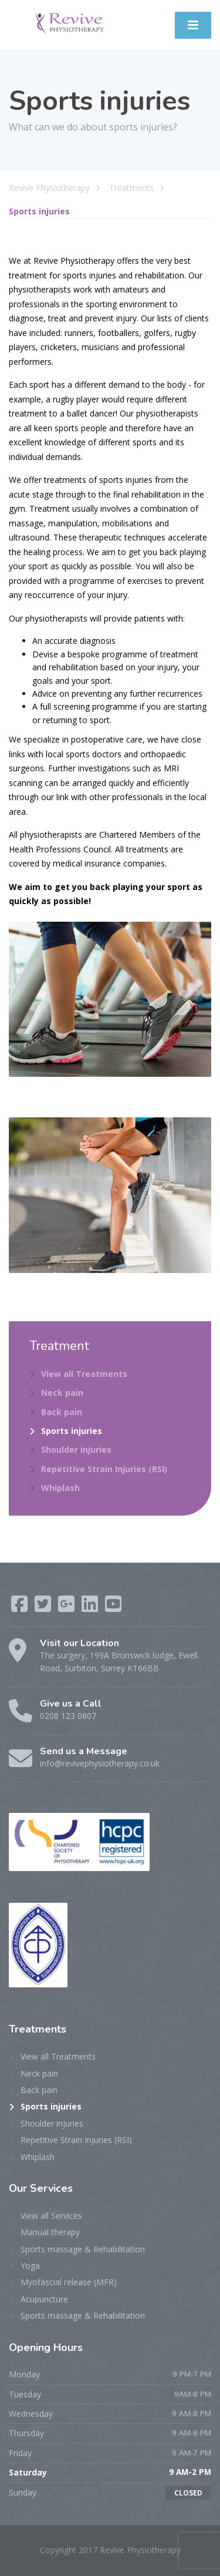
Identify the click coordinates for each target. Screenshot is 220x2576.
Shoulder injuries (76, 1449)
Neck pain (62, 1392)
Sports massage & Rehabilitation (83, 2249)
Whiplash (60, 1487)
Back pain (61, 1412)
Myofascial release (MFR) (69, 2282)
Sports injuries (71, 1430)
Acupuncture (44, 2299)
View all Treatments (84, 1373)
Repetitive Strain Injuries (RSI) (104, 1469)
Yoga (30, 2265)
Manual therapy (50, 2232)
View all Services (51, 2215)
